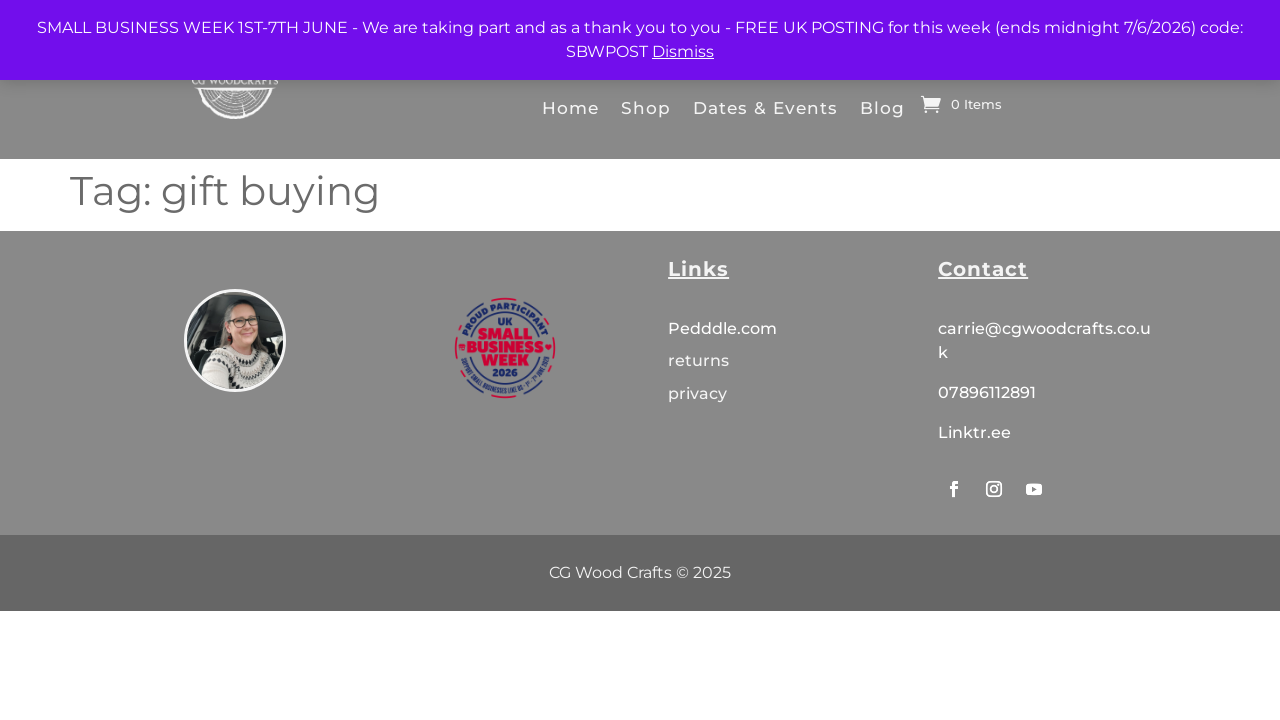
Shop (646, 107)
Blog (882, 107)
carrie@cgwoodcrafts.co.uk (1044, 340)
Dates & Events (765, 107)
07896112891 (987, 392)
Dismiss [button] (683, 51)
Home (570, 107)
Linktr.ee (974, 432)
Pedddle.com (724, 328)
